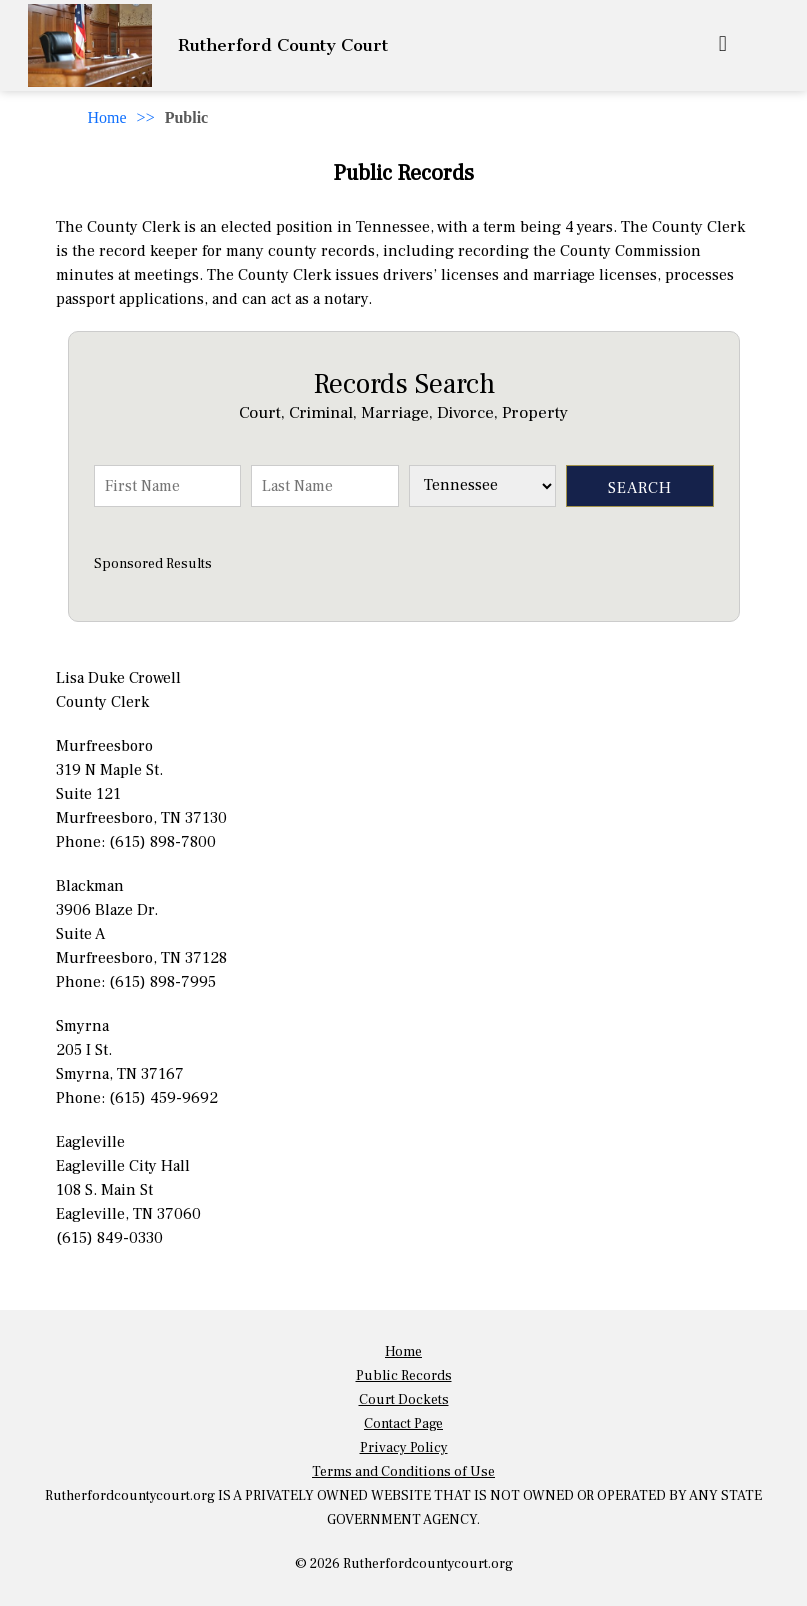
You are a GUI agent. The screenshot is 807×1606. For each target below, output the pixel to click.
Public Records (404, 1376)
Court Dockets (404, 1400)
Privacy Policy (404, 1448)
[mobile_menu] (723, 45)
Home (107, 117)
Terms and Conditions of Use (403, 1472)
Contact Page (403, 1424)
